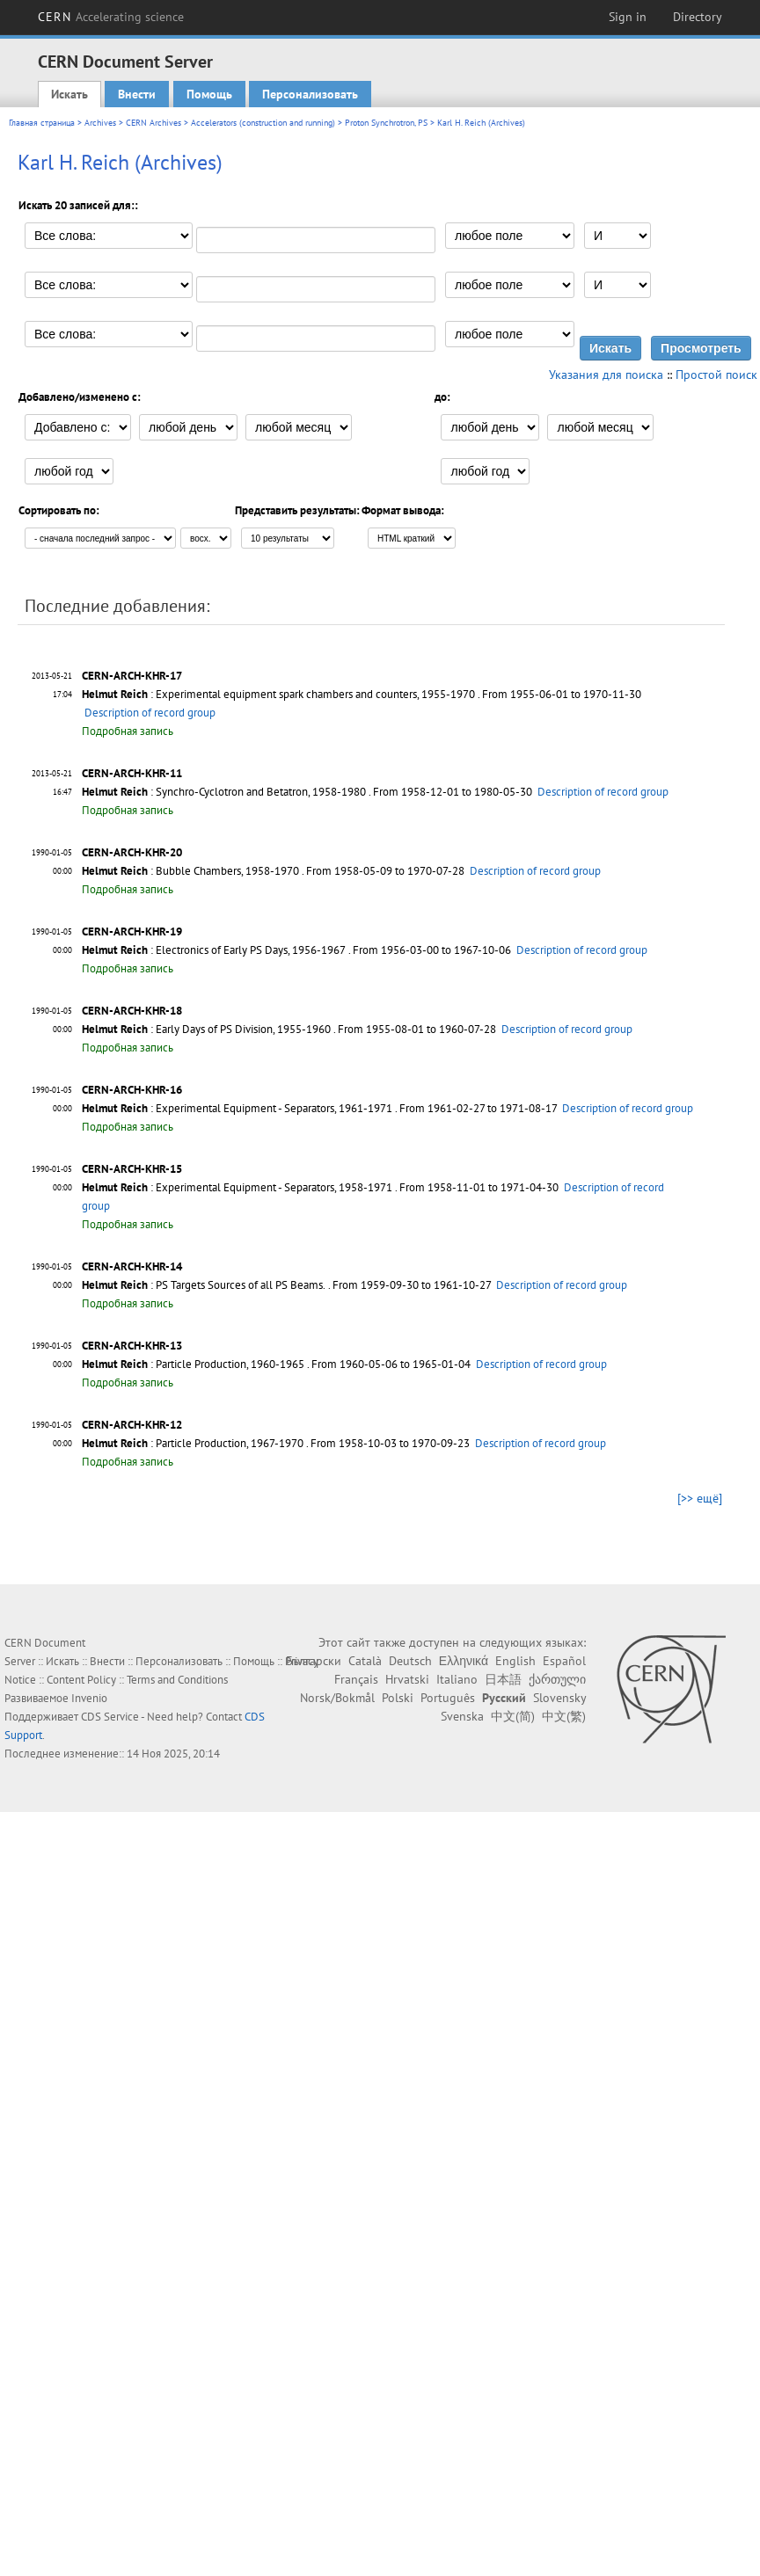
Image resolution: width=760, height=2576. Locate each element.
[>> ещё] (699, 1498)
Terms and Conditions (177, 1679)
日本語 (503, 1679)
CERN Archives (153, 122)
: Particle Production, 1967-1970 (192, 1443)
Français (356, 1679)
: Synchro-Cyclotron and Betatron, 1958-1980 (224, 791)
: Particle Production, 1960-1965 (193, 1364)
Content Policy (81, 1679)
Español (564, 1661)
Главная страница (42, 122)
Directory (697, 17)
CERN (111, 17)
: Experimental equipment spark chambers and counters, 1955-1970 (278, 694)
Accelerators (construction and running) (263, 122)
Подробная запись (127, 731)
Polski (397, 1698)
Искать (69, 94)
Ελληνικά (463, 1661)
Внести (137, 94)
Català (365, 1661)
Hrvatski (407, 1679)
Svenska (462, 1716)
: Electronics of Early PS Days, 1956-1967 (214, 949)
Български (313, 1661)
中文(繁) (564, 1716)
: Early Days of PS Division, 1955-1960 (206, 1029)
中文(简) (513, 1716)
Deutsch (410, 1661)
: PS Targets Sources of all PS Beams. (203, 1284)
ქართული (557, 1679)
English (515, 1661)
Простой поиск (716, 374)
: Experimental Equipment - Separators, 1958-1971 (237, 1187)
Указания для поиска (606, 374)
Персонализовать (310, 94)
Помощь (209, 94)
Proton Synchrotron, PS (386, 122)
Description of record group (150, 712)
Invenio (89, 1698)
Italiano (457, 1679)
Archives (100, 122)
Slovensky (559, 1698)
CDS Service (110, 1716)
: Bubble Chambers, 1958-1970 (190, 870)
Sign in (628, 17)
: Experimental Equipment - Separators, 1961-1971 (237, 1108)
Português (447, 1698)
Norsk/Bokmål (337, 1698)
